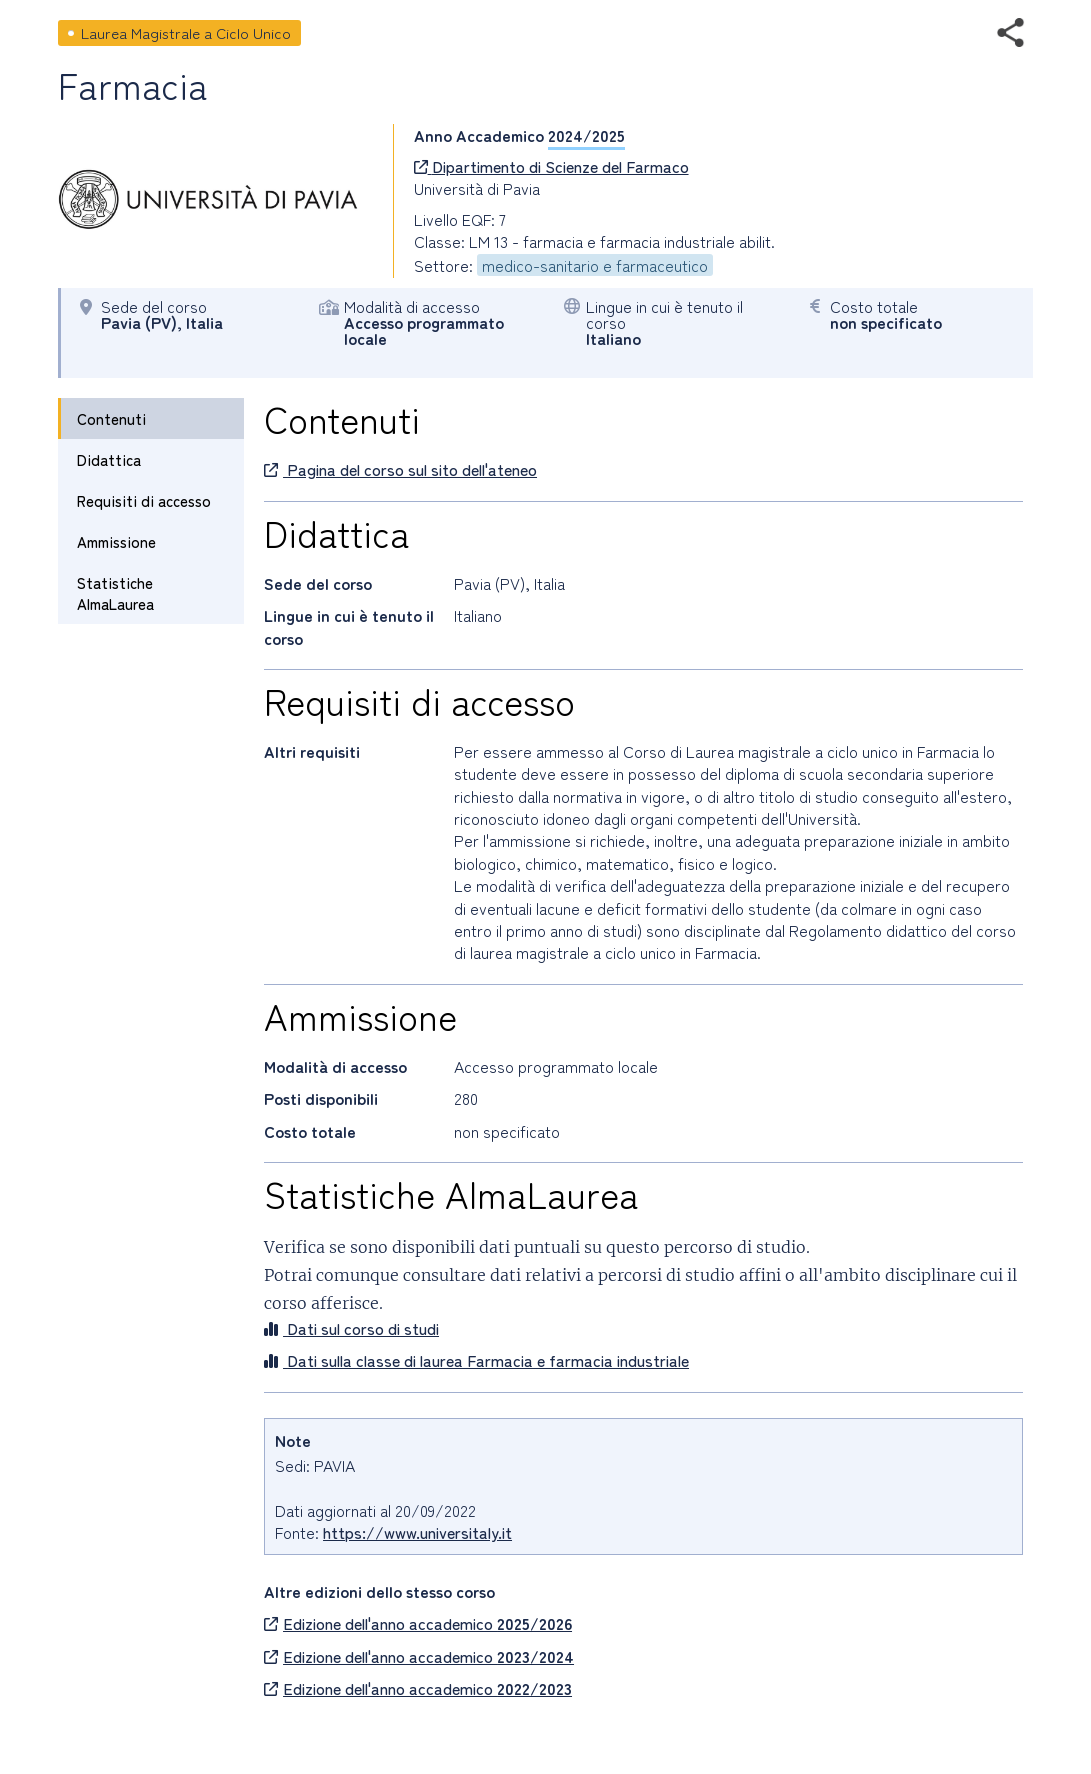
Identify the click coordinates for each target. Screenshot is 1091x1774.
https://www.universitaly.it (417, 1532)
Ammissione (116, 541)
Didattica (109, 459)
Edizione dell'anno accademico (418, 1623)
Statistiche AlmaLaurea (115, 593)
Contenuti (111, 418)
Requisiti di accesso (144, 500)
